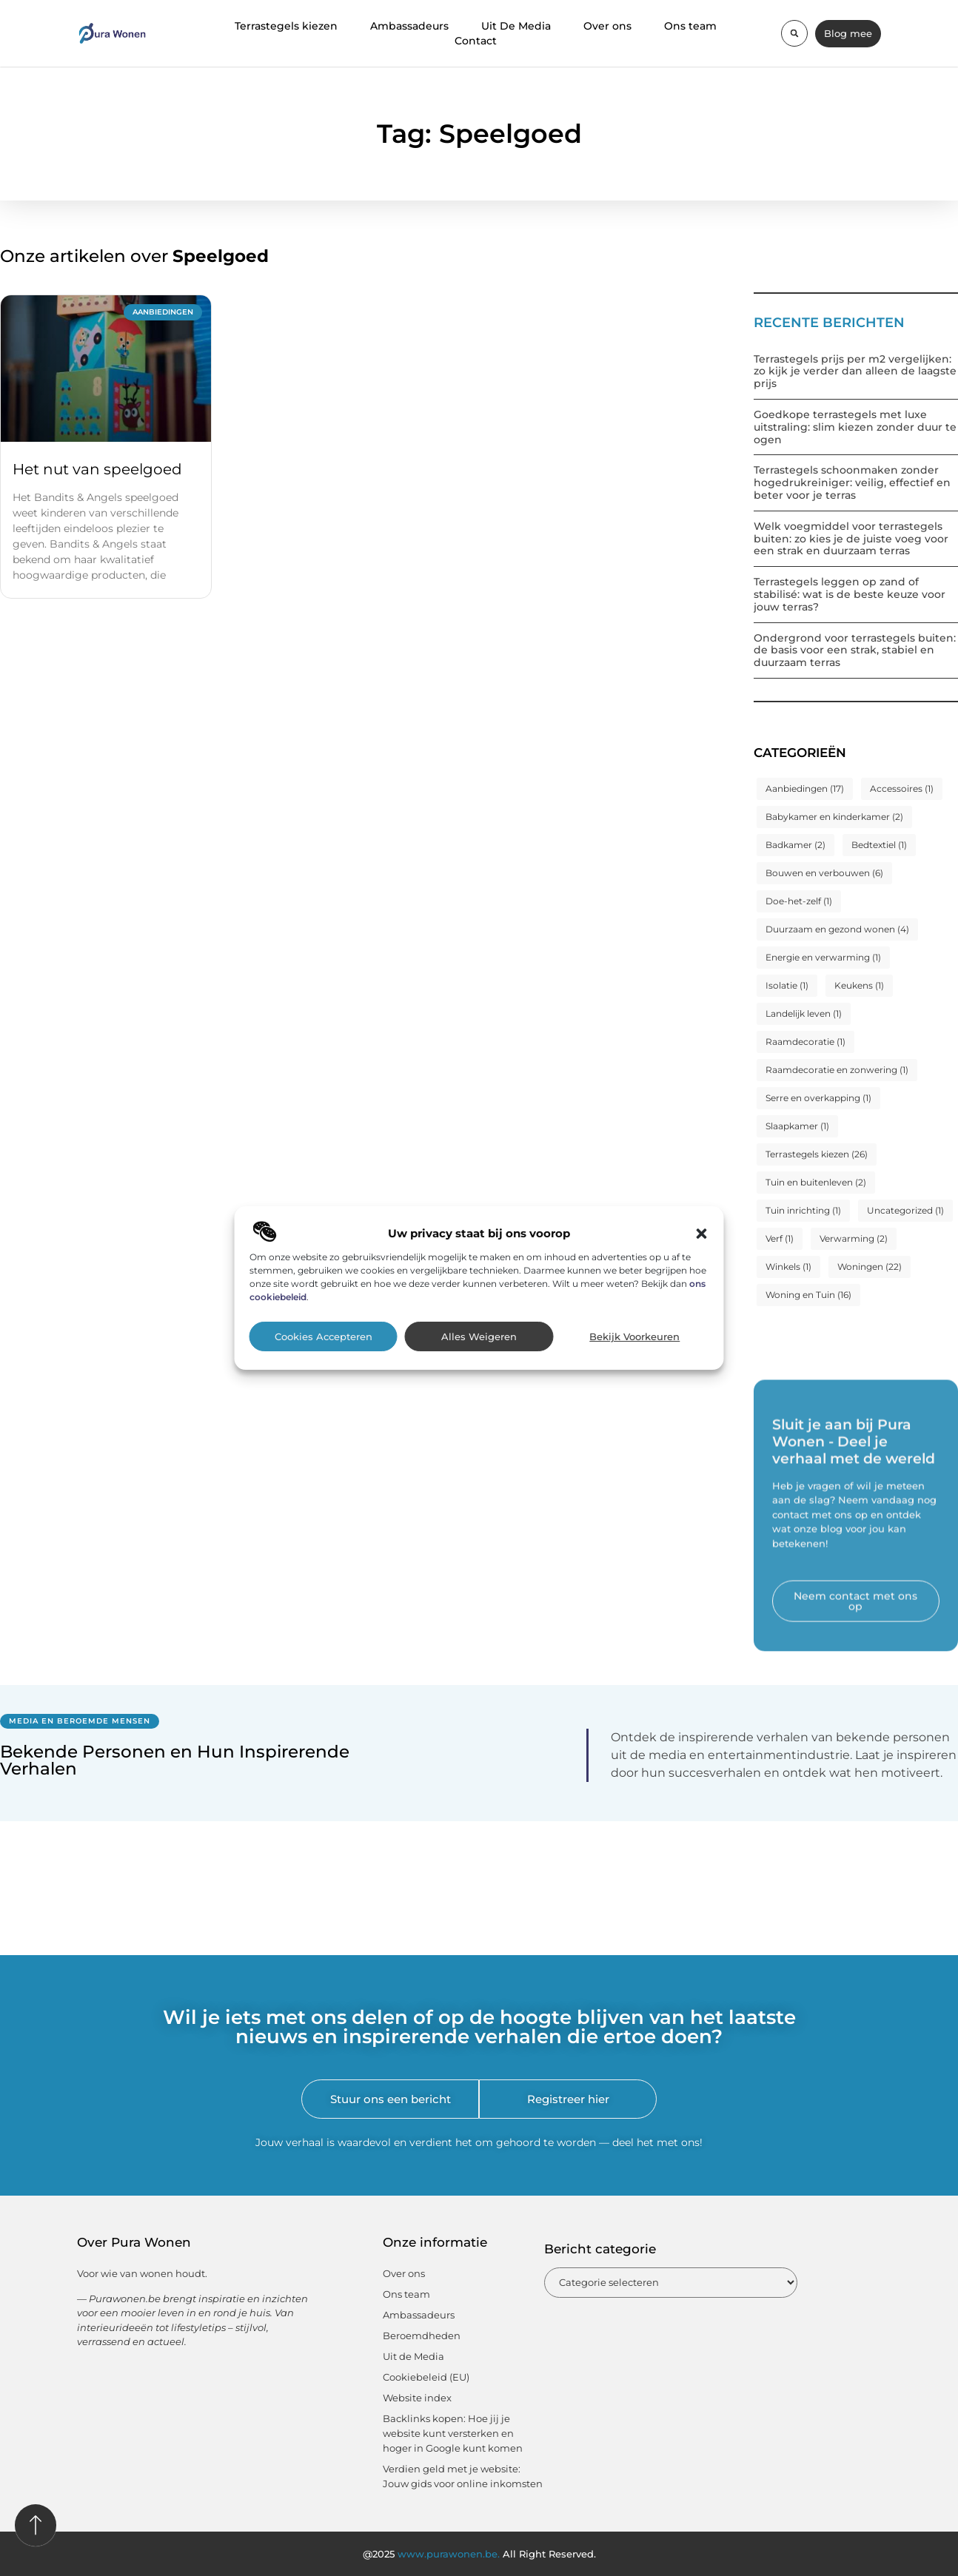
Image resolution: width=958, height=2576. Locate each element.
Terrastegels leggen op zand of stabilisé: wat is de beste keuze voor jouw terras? (849, 594)
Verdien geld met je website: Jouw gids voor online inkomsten (463, 2476)
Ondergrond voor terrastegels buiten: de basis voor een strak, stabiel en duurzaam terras (855, 650)
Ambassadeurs (409, 26)
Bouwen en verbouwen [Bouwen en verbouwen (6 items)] (824, 872)
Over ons (607, 26)
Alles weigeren (479, 1336)
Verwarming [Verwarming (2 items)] (854, 1238)
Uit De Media (516, 26)
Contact (476, 40)
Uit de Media (413, 2356)
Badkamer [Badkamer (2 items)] (795, 844)
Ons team (690, 26)
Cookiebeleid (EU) (426, 2377)
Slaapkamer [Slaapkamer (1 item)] (797, 1125)
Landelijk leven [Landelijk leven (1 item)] (804, 1013)
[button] (701, 1233)
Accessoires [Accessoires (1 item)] (902, 788)
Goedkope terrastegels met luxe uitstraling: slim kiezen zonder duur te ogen (855, 427)
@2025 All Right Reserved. (479, 2554)
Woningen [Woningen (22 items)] (869, 1266)
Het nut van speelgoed (97, 469)
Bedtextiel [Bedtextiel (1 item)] (879, 844)
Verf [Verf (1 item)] (780, 1238)
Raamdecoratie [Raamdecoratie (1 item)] (805, 1041)
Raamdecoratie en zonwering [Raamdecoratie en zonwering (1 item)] (837, 1069)
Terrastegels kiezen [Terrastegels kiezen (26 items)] (817, 1154)
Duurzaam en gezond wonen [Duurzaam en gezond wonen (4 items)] (837, 929)
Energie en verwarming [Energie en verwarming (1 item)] (823, 957)
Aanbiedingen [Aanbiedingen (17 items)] (805, 788)
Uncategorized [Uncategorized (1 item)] (905, 1210)
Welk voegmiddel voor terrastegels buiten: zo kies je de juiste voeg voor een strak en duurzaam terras (851, 538)
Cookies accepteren (323, 1336)
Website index (417, 2398)
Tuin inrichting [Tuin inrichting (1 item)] (803, 1210)
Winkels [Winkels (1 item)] (788, 1266)
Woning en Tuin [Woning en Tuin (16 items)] (808, 1294)
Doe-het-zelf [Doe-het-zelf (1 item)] (799, 901)
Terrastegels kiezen (286, 26)
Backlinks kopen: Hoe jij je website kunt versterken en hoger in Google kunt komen (453, 2433)
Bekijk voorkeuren (634, 1336)
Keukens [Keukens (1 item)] (859, 985)
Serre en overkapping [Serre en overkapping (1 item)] (818, 1097)
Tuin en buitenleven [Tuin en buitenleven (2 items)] (816, 1182)
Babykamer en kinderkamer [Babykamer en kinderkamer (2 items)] (834, 816)
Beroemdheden (421, 2335)
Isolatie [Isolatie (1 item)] (787, 985)
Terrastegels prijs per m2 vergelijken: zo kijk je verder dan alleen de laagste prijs (855, 371)
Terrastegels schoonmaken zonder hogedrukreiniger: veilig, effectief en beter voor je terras (852, 482)
